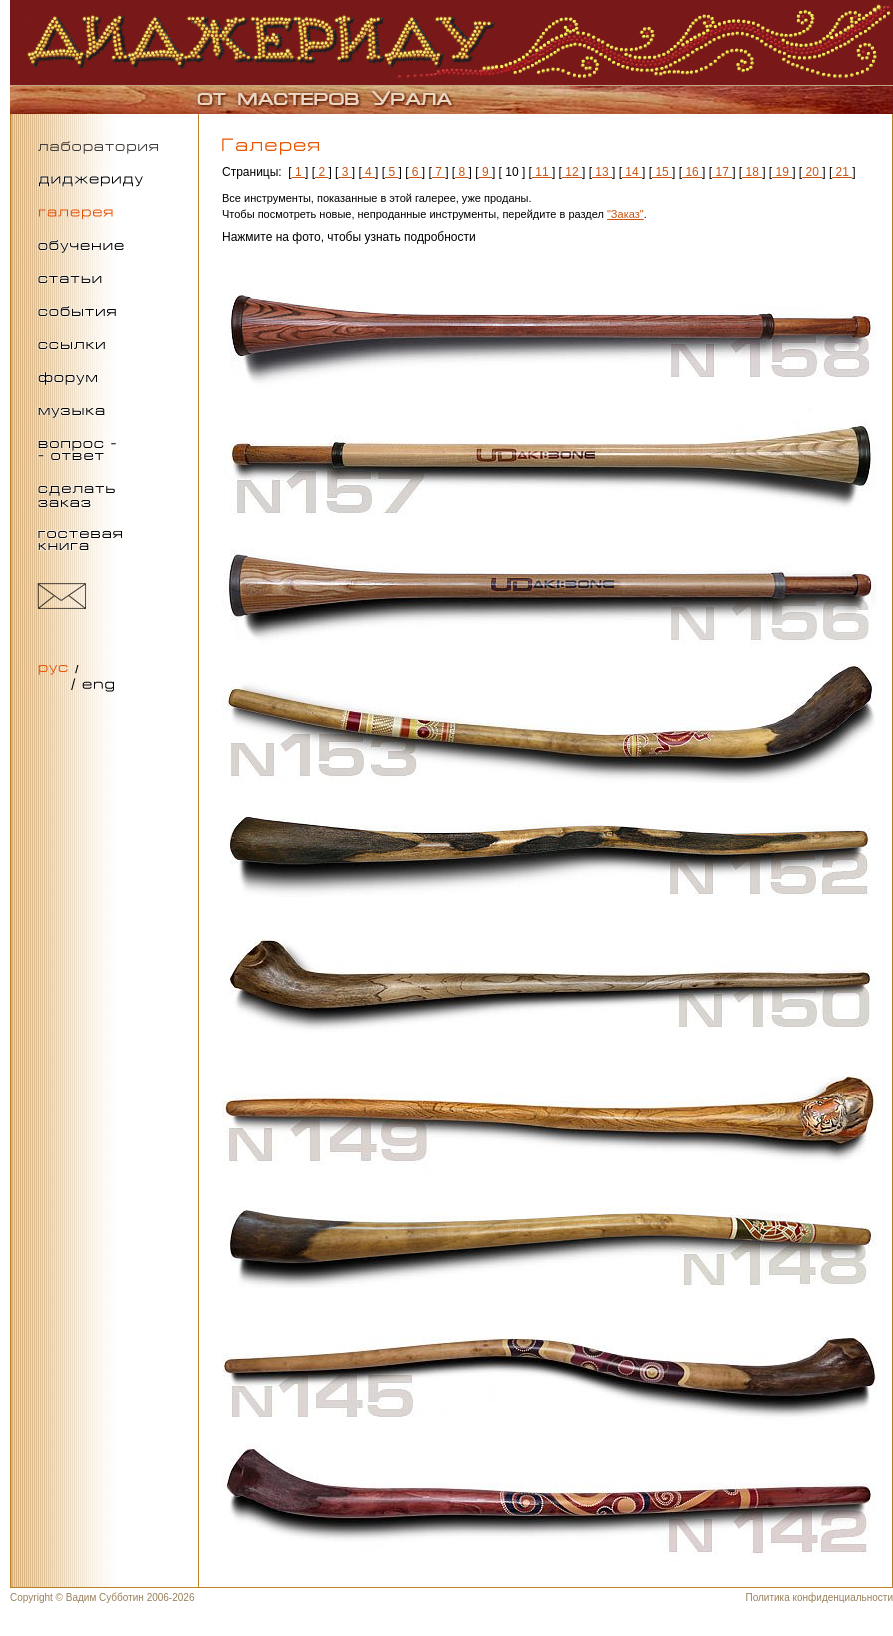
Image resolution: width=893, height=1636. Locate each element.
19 (782, 172)
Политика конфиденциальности (819, 1597)
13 (602, 172)
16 (692, 172)
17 (722, 172)
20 (812, 172)
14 (632, 172)
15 (662, 172)
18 (752, 172)
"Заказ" (625, 214)
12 (572, 172)
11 (542, 172)
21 (842, 172)
